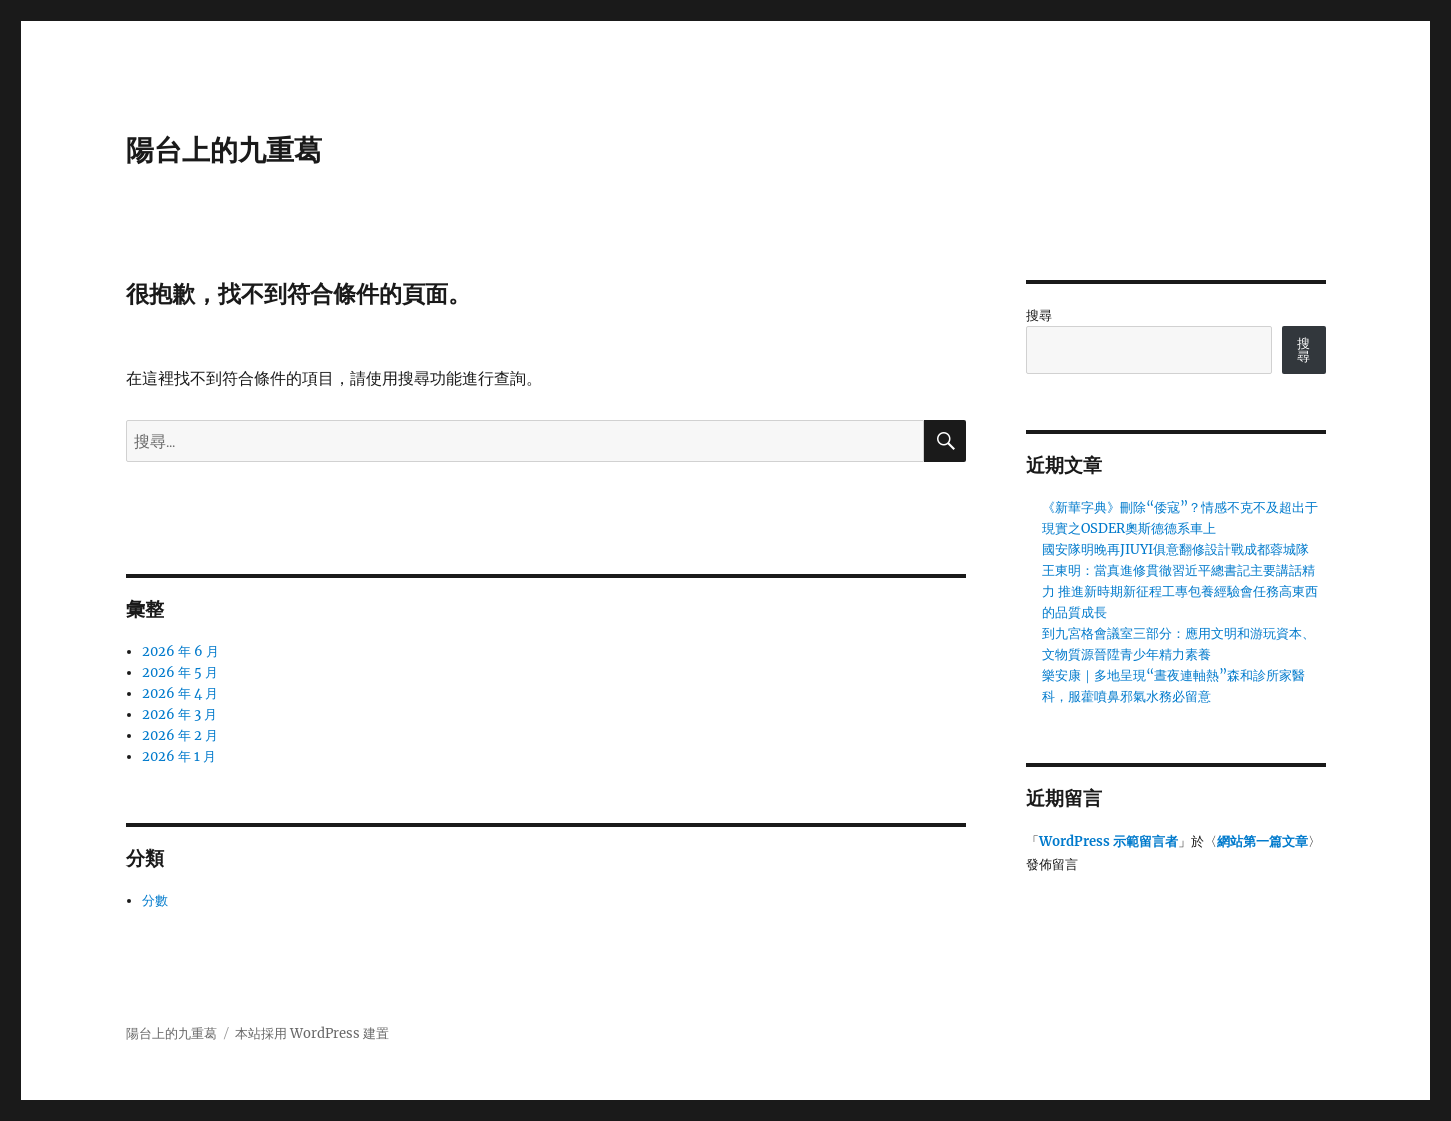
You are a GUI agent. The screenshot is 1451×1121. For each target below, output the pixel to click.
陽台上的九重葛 (224, 150)
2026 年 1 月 (179, 756)
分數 (155, 900)
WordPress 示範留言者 (1108, 841)
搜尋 (1039, 315)
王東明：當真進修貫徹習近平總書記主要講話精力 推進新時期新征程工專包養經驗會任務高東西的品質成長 (1180, 591)
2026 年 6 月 (180, 651)
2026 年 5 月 (180, 672)
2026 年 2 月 (180, 735)
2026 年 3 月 (179, 714)
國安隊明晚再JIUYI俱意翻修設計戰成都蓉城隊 (1175, 549)
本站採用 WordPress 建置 (312, 1033)
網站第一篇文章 (1262, 841)
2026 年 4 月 (180, 693)
